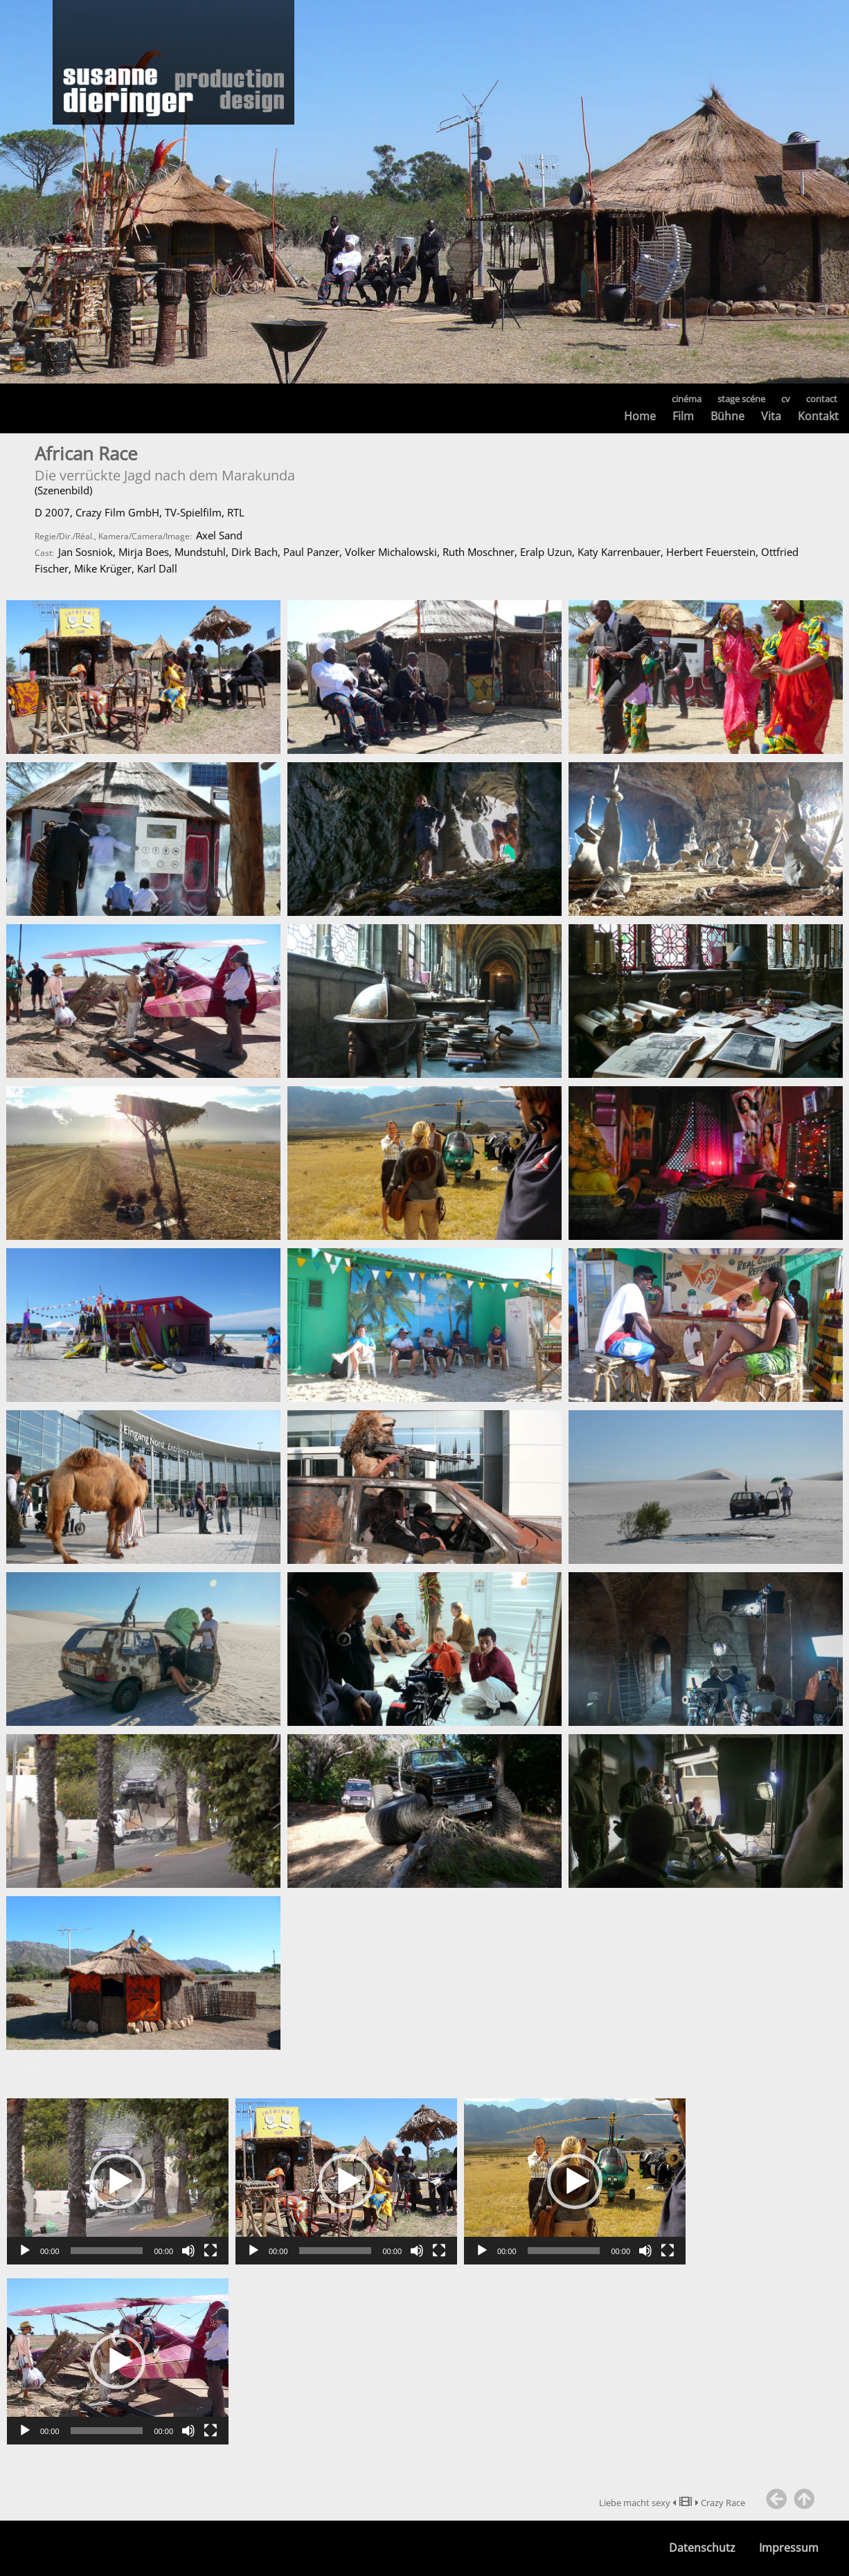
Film (683, 416)
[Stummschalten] (188, 2251)
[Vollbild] (210, 2251)
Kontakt (818, 416)
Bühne (727, 416)
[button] (117, 2181)
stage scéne (741, 399)
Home (640, 416)
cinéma (686, 399)
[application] (118, 2181)
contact (821, 399)
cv (785, 399)
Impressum (789, 2548)
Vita (771, 416)
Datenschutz (702, 2548)
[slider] (107, 2250)
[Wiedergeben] (25, 2251)
